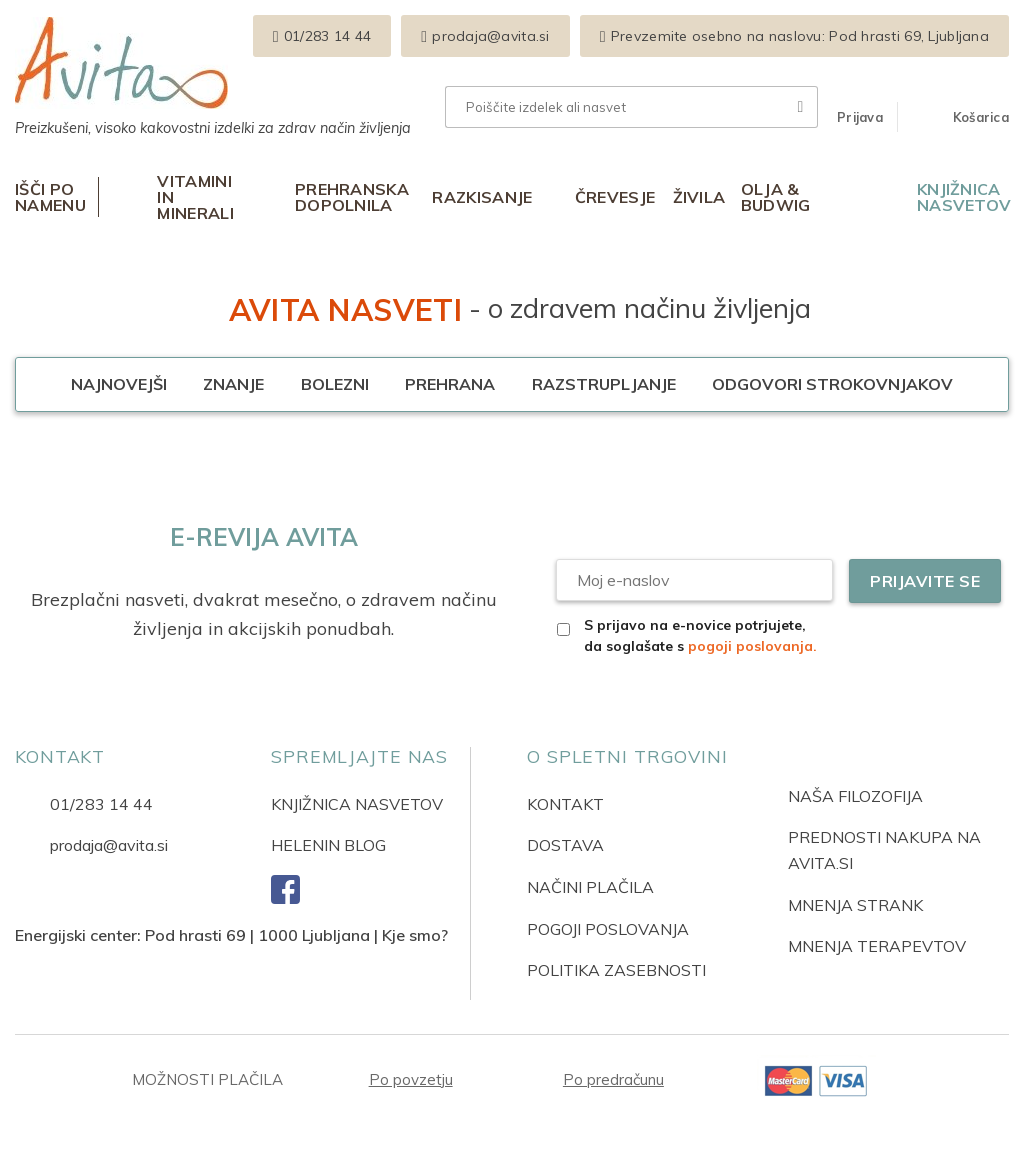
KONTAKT (565, 804)
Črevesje (615, 197)
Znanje (233, 384)
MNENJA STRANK (855, 905)
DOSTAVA (565, 845)
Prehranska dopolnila (352, 197)
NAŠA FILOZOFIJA (855, 796)
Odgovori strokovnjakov (832, 384)
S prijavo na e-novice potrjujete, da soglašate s (700, 635)
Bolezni (335, 384)
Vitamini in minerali (195, 197)
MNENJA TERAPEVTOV (877, 946)
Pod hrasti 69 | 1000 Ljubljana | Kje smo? (296, 935)
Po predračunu (613, 1079)
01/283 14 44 (101, 804)
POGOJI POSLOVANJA (608, 929)
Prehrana (450, 384)
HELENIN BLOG (328, 845)
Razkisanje (482, 197)
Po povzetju (411, 1079)
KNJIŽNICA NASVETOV (357, 804)
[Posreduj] (801, 107)
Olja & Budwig (776, 197)
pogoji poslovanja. (752, 646)
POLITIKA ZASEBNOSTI (616, 970)
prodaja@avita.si (109, 845)
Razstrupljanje (604, 384)
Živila (699, 197)
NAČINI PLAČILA (590, 887)
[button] (860, 117)
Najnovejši (119, 384)
